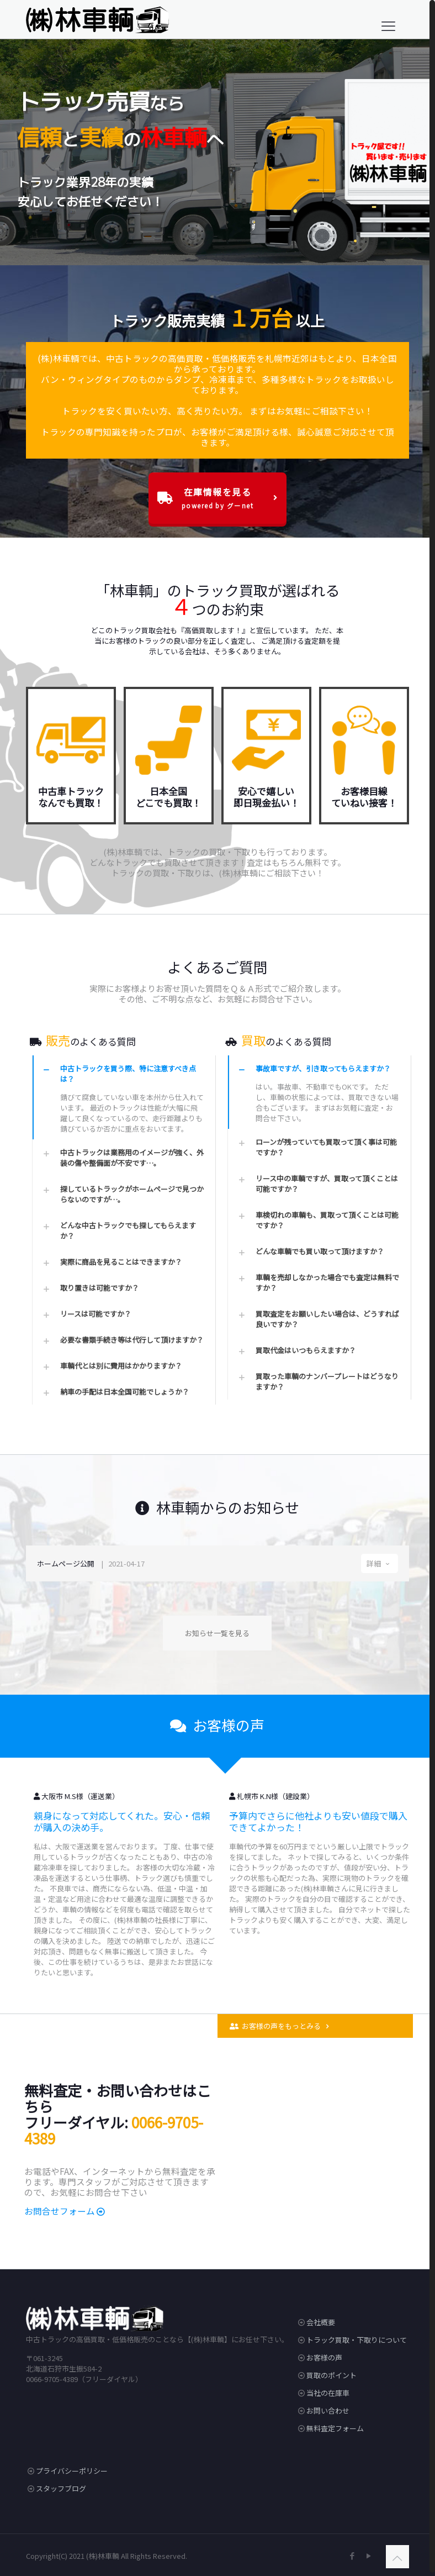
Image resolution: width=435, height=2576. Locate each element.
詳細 (379, 1560)
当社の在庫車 (327, 2389)
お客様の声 (324, 2354)
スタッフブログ (61, 2485)
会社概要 (320, 2319)
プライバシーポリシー (72, 2467)
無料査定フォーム (335, 2425)
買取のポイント (331, 2372)
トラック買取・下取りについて (356, 2336)
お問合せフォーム (59, 2207)
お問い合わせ (327, 2407)
